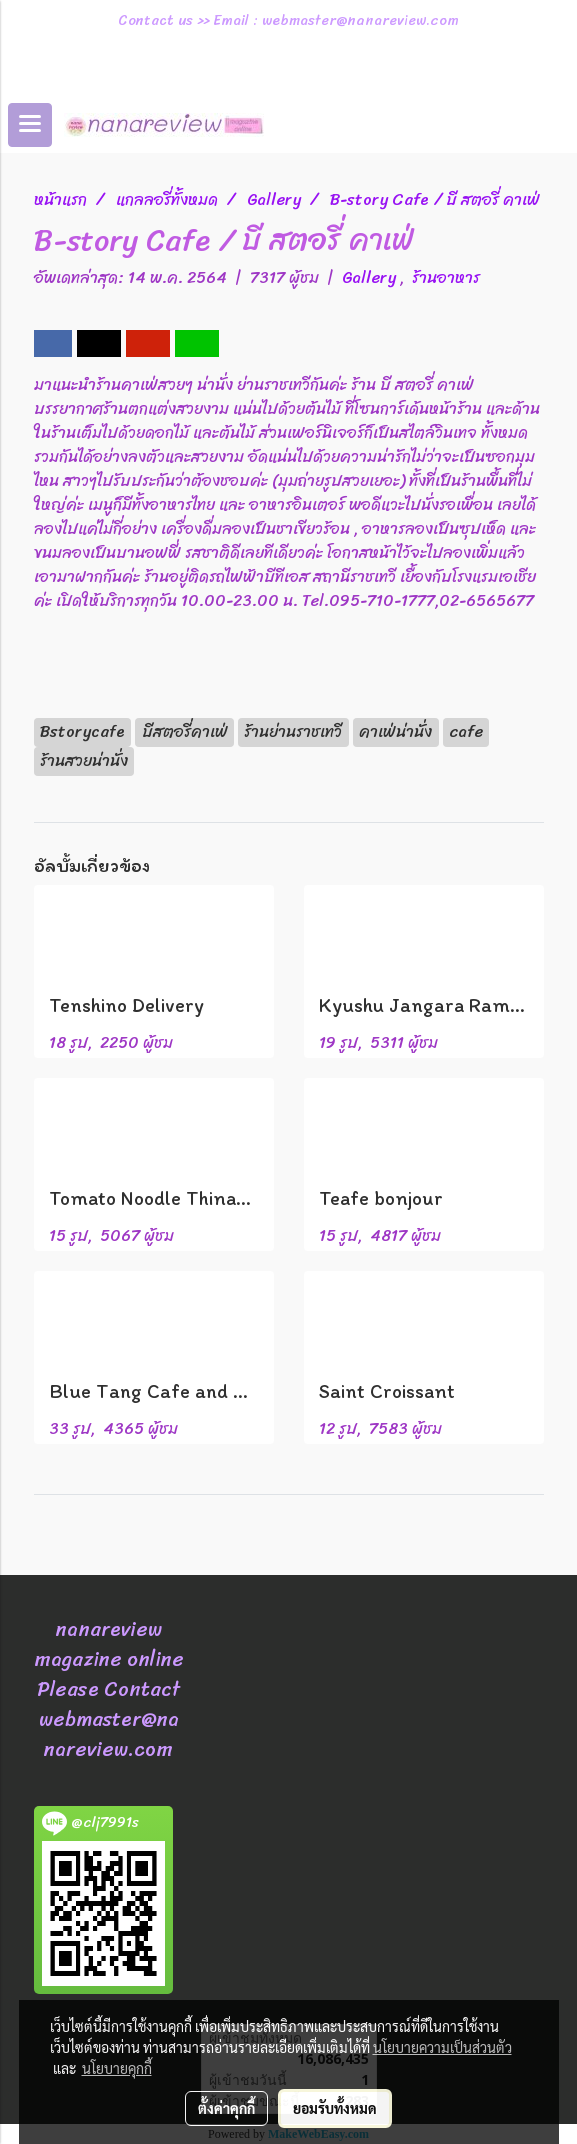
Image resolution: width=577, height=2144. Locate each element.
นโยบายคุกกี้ (117, 2068)
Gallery (371, 277)
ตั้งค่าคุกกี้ (226, 2108)
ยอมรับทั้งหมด (335, 2108)
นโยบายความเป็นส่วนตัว (442, 2047)
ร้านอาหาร (446, 277)
